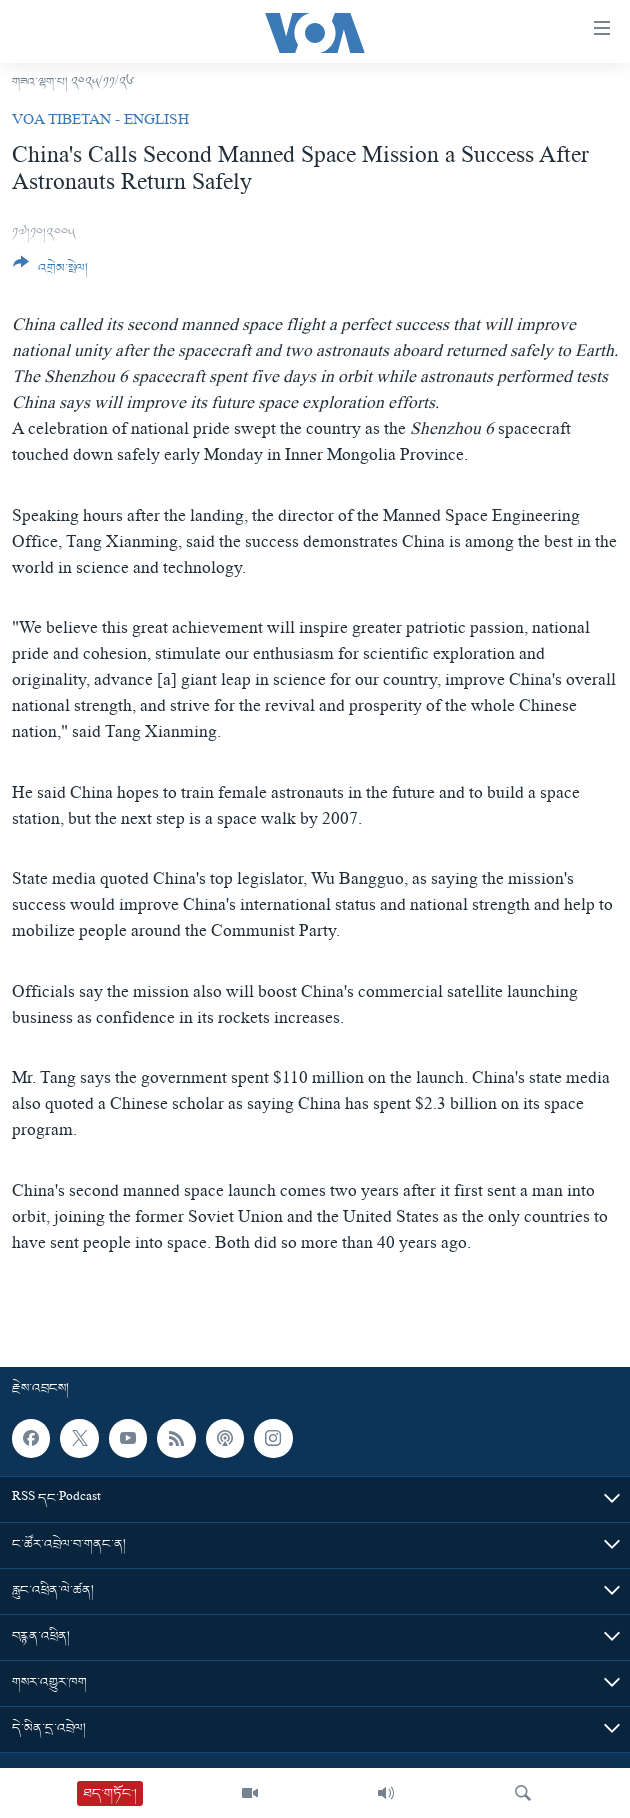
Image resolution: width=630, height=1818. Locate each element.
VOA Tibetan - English (100, 122)
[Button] (50, 273)
